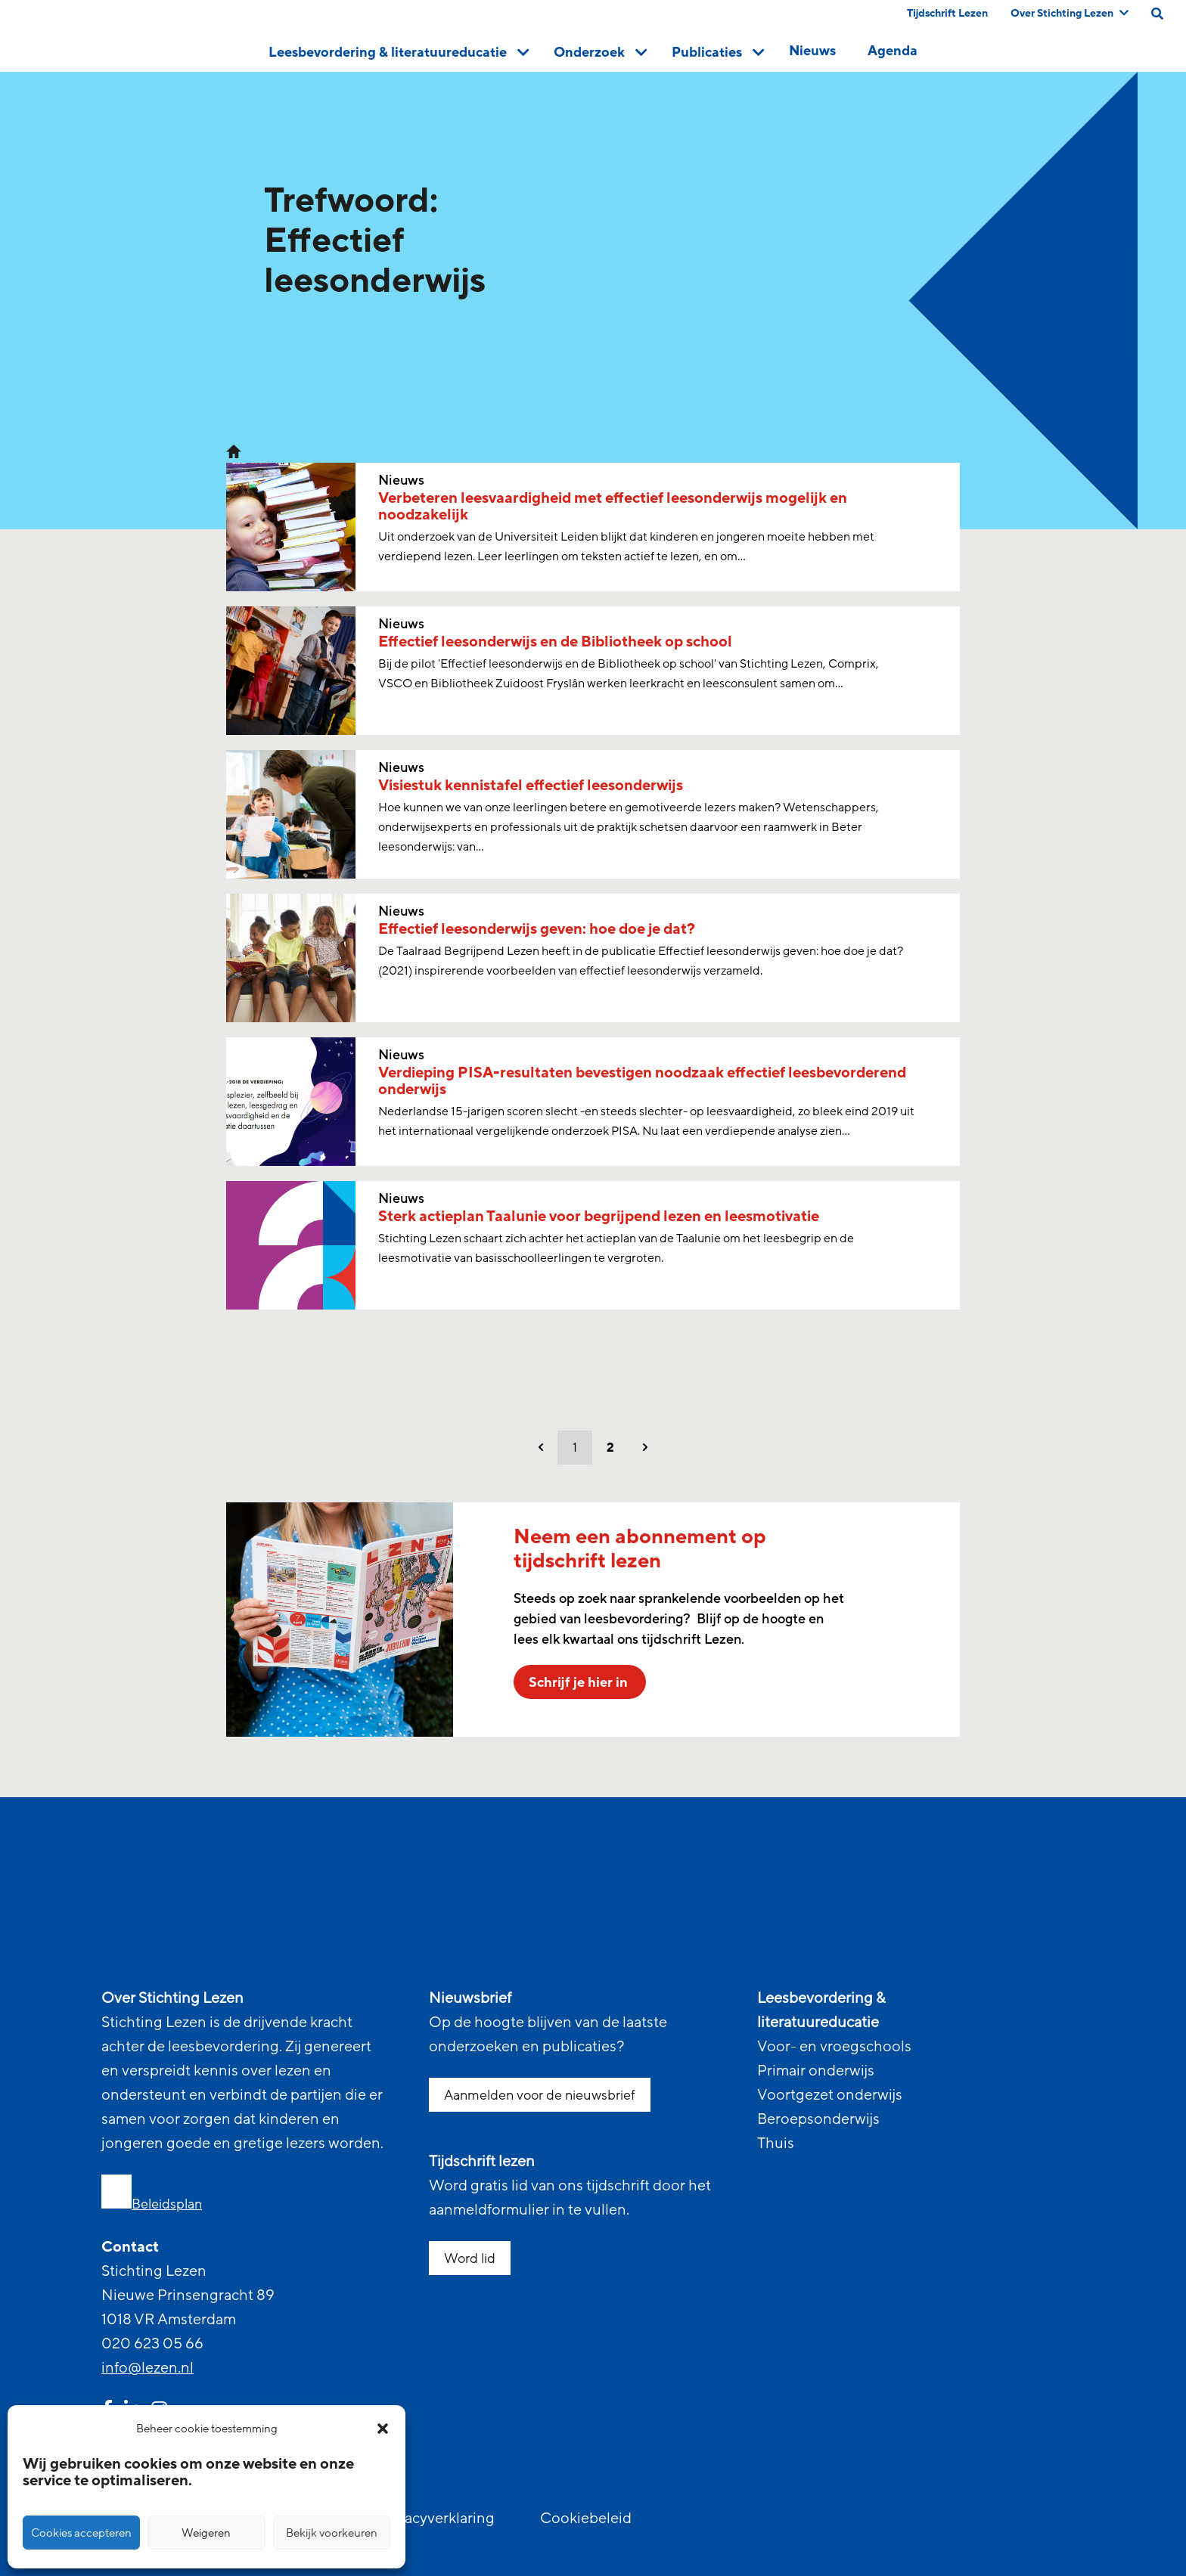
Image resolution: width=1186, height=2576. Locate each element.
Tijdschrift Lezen (947, 13)
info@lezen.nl (147, 2368)
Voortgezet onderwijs (829, 2095)
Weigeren (206, 2532)
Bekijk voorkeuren (331, 2532)
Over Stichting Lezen (1070, 13)
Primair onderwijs (815, 2071)
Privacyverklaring (436, 2518)
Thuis (775, 2143)
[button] (382, 2428)
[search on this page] (1157, 14)
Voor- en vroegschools (834, 2047)
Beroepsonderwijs (818, 2119)
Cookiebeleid (586, 2518)
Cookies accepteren (81, 2532)
